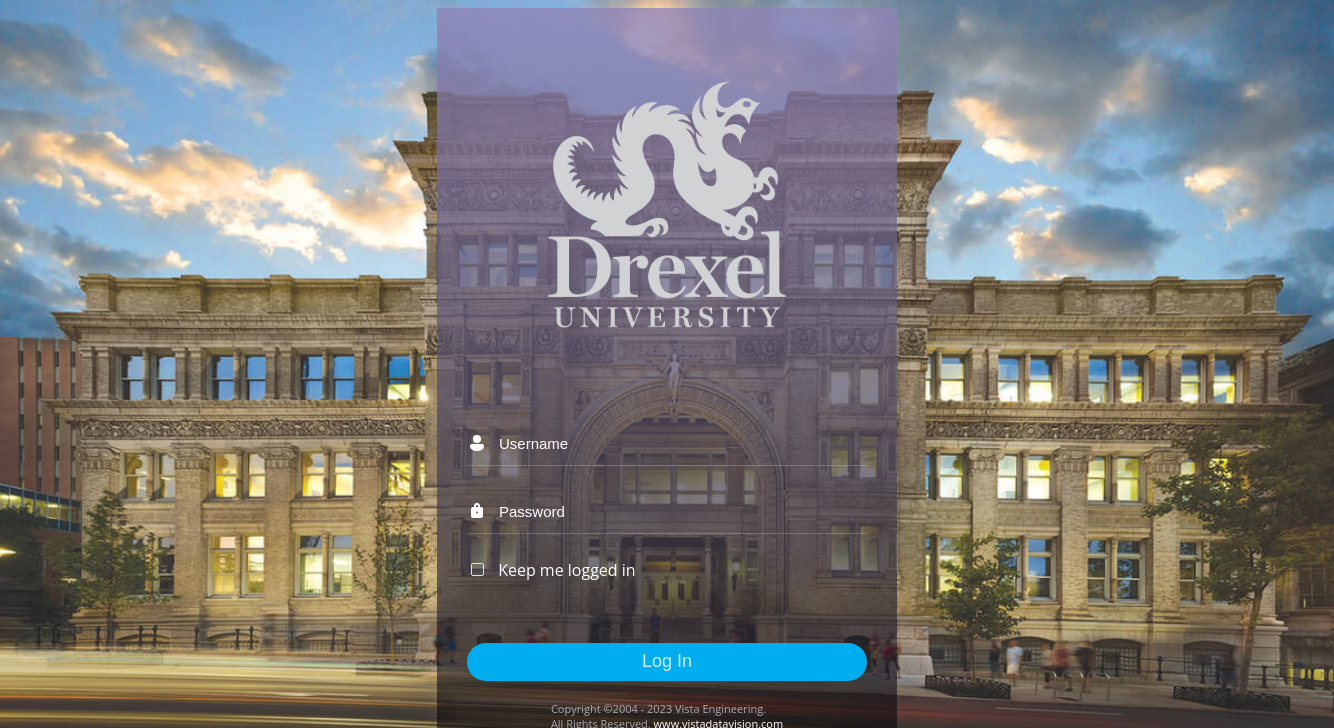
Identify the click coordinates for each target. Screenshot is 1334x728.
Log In (667, 661)
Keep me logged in (566, 570)
